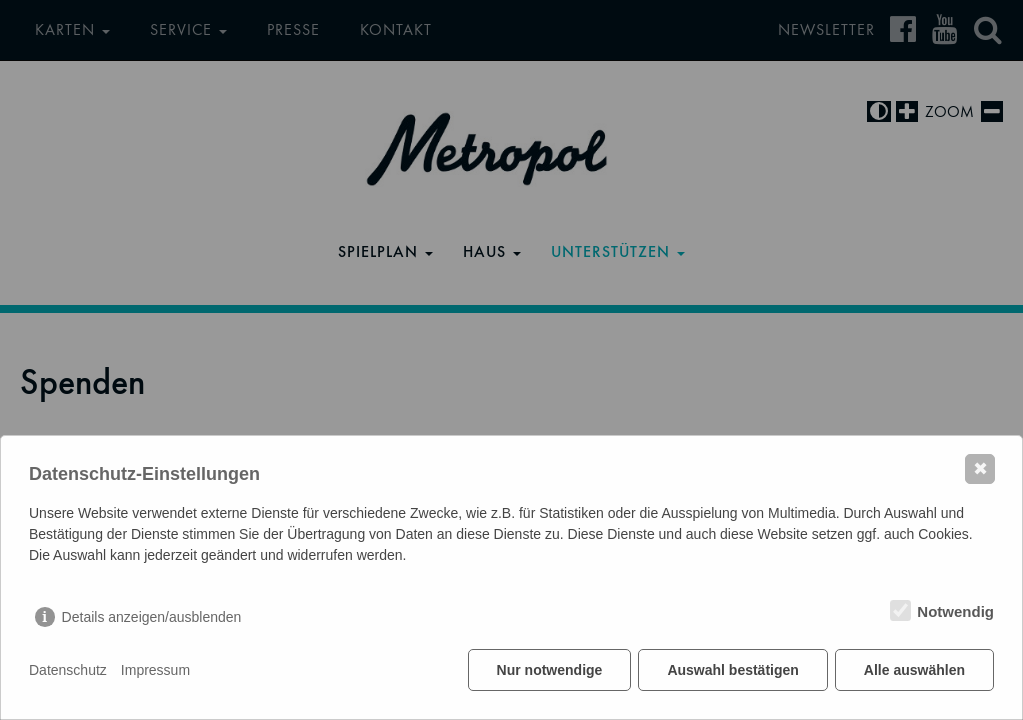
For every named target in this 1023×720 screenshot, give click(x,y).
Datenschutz (68, 670)
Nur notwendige (550, 670)
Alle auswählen (914, 670)
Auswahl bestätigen (732, 670)
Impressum (155, 670)
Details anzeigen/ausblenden (152, 617)
